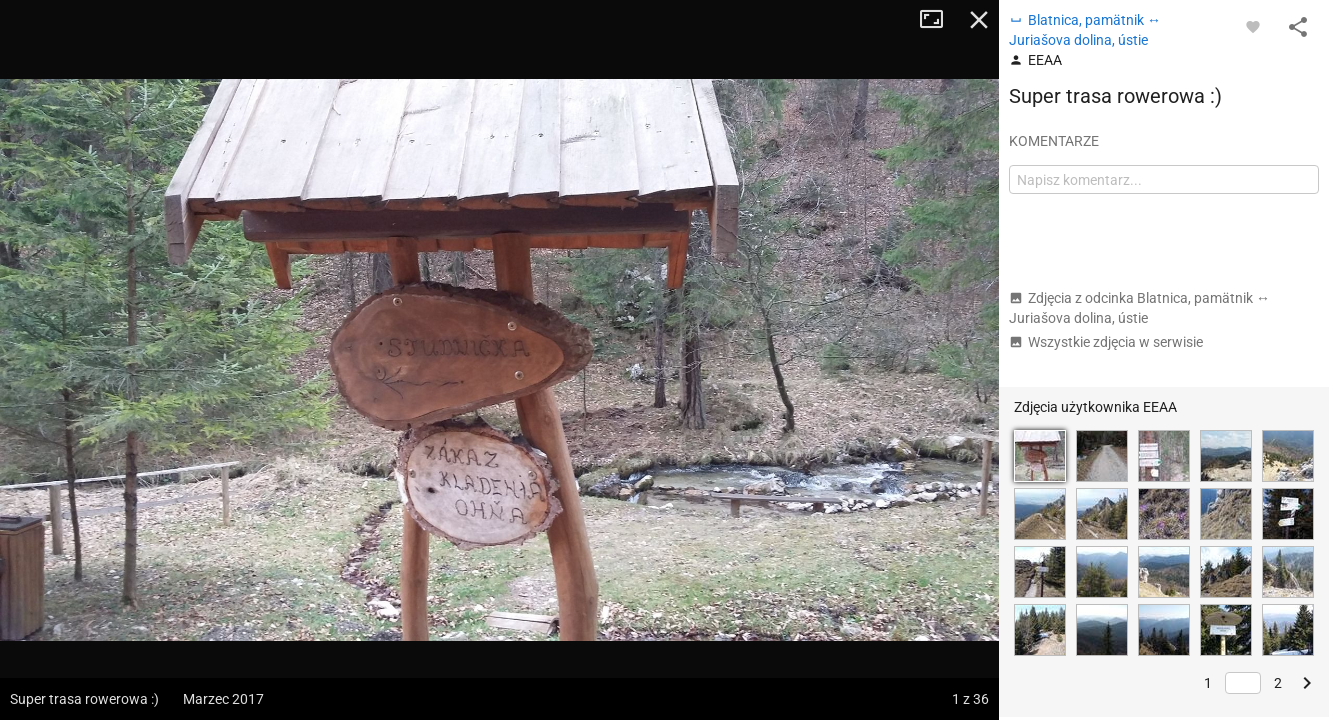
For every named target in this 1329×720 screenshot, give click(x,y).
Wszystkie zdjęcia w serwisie (1106, 342)
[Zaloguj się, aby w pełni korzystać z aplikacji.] (1253, 26)
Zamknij (979, 20)
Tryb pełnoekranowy (939, 20)
